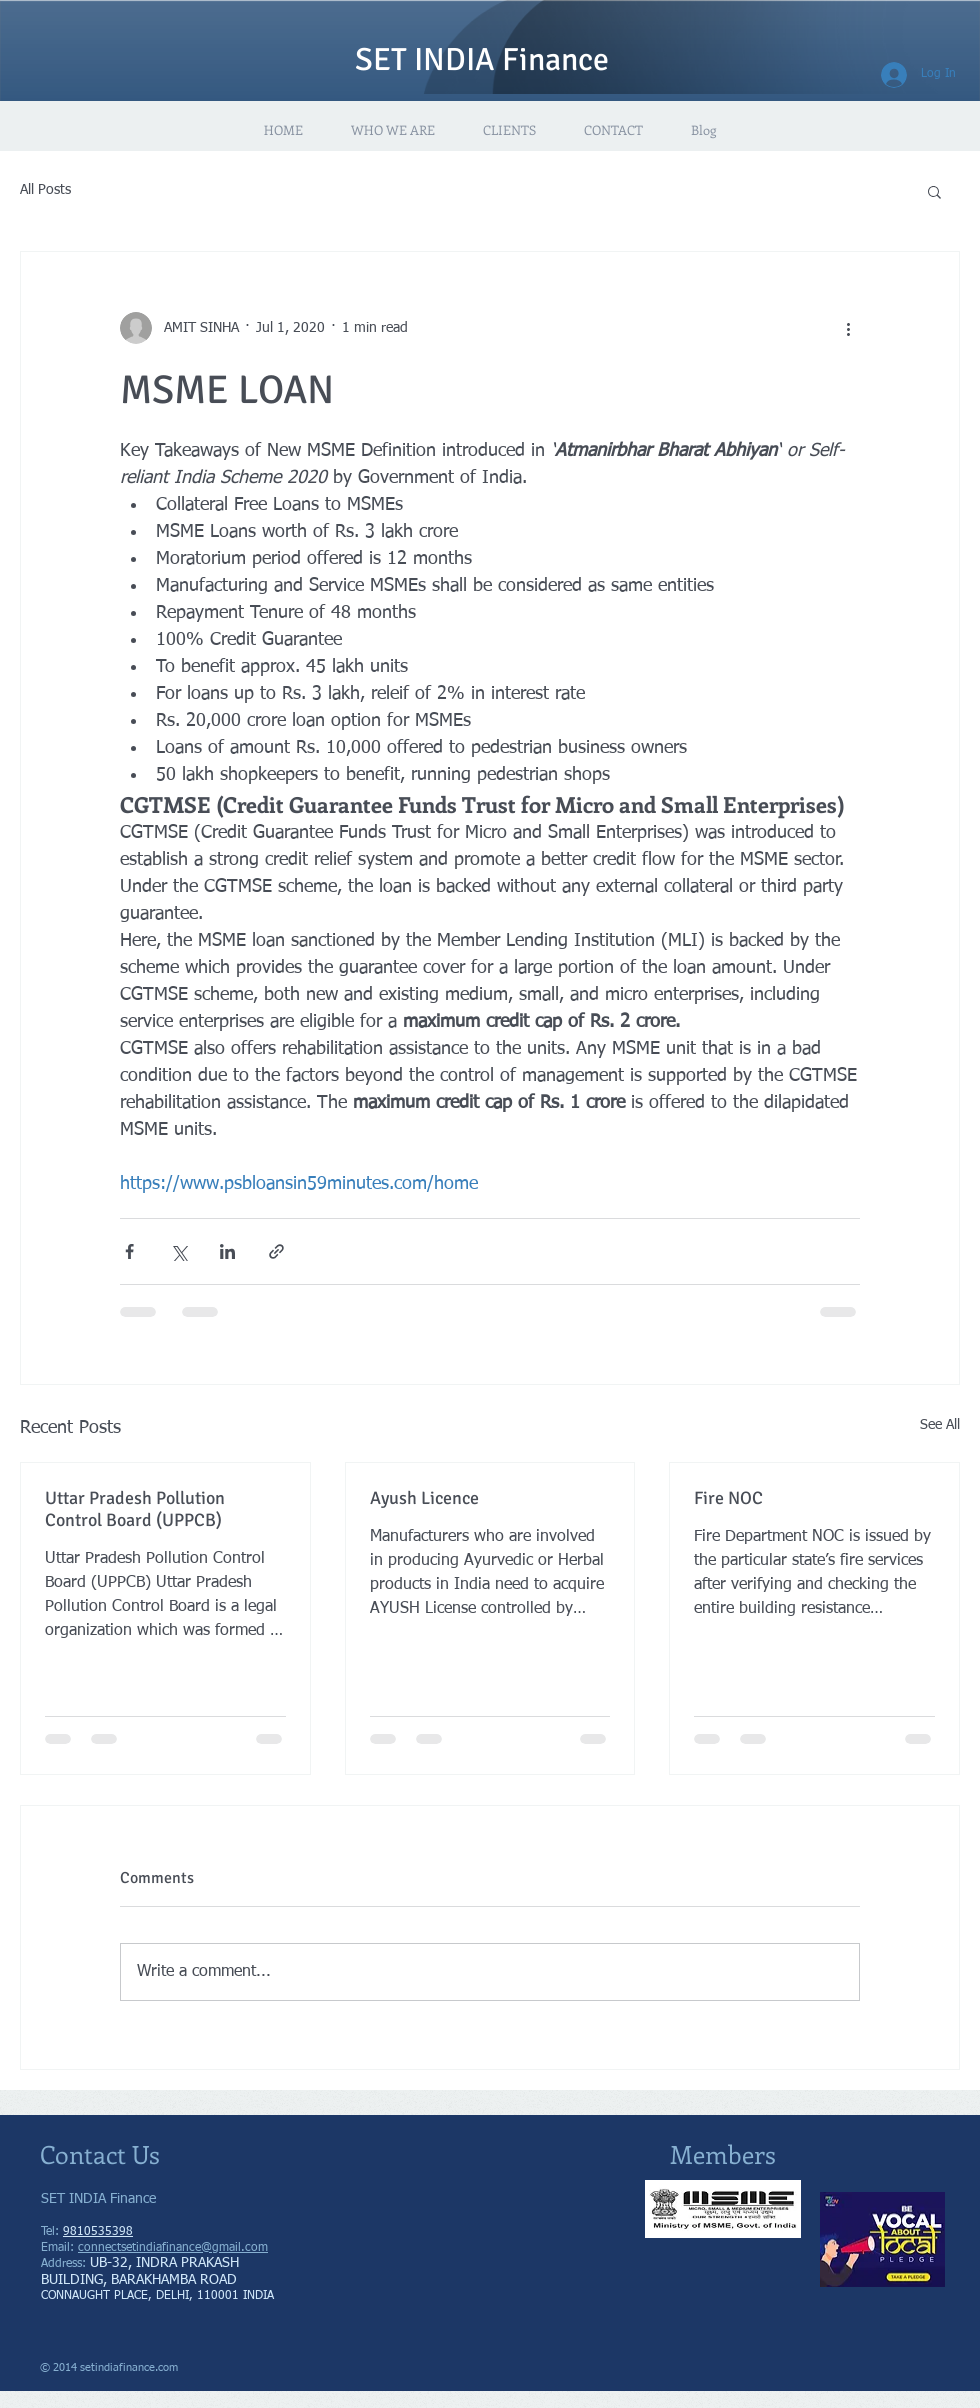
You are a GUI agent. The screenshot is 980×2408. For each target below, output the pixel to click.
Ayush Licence (424, 1498)
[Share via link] (276, 1251)
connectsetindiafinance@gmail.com (173, 2248)
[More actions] (848, 328)
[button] (934, 191)
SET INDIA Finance (482, 59)
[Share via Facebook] (129, 1251)
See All (940, 1425)
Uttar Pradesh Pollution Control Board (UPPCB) (135, 1509)
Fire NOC (728, 1498)
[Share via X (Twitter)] (178, 1251)
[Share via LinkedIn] (227, 1251)
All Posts (45, 190)
